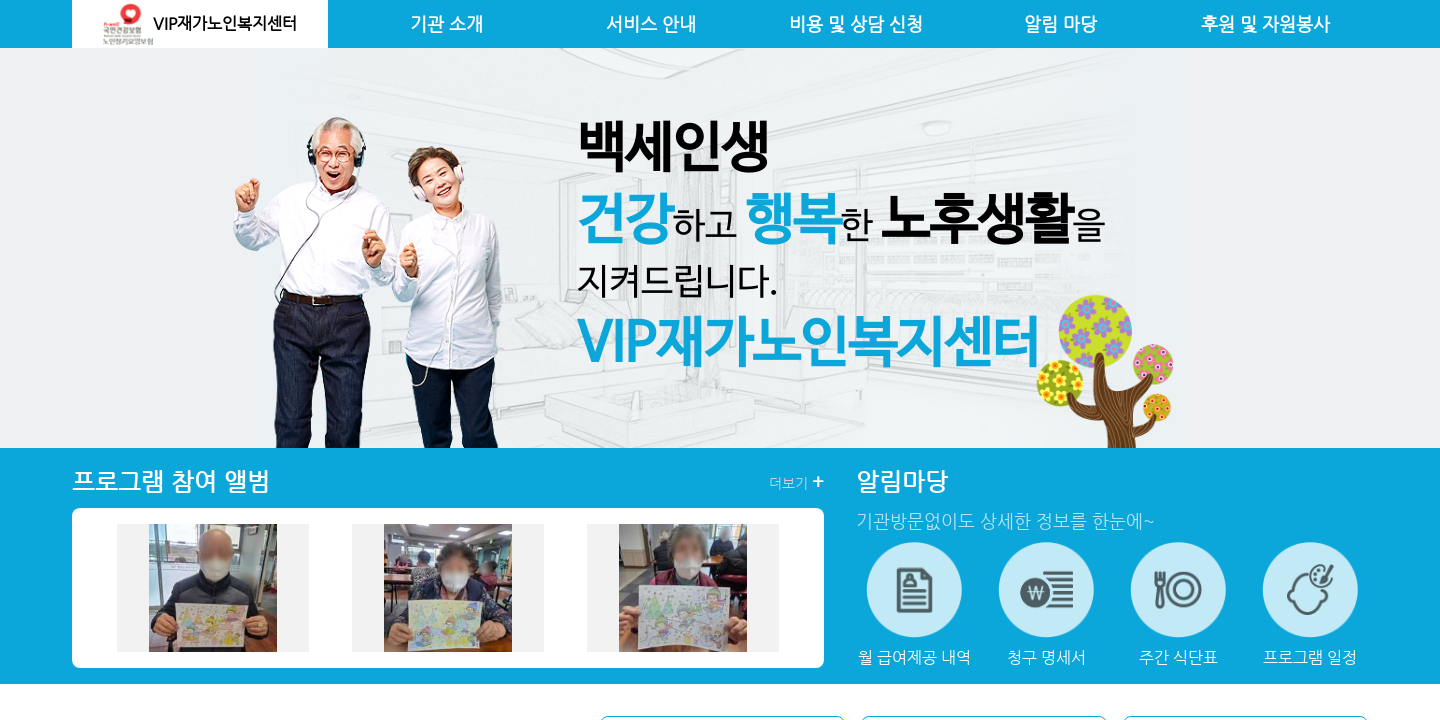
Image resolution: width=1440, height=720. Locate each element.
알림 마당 (1060, 24)
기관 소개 (446, 24)
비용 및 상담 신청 (856, 24)
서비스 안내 (651, 24)
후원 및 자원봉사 (1265, 24)
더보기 (796, 482)
